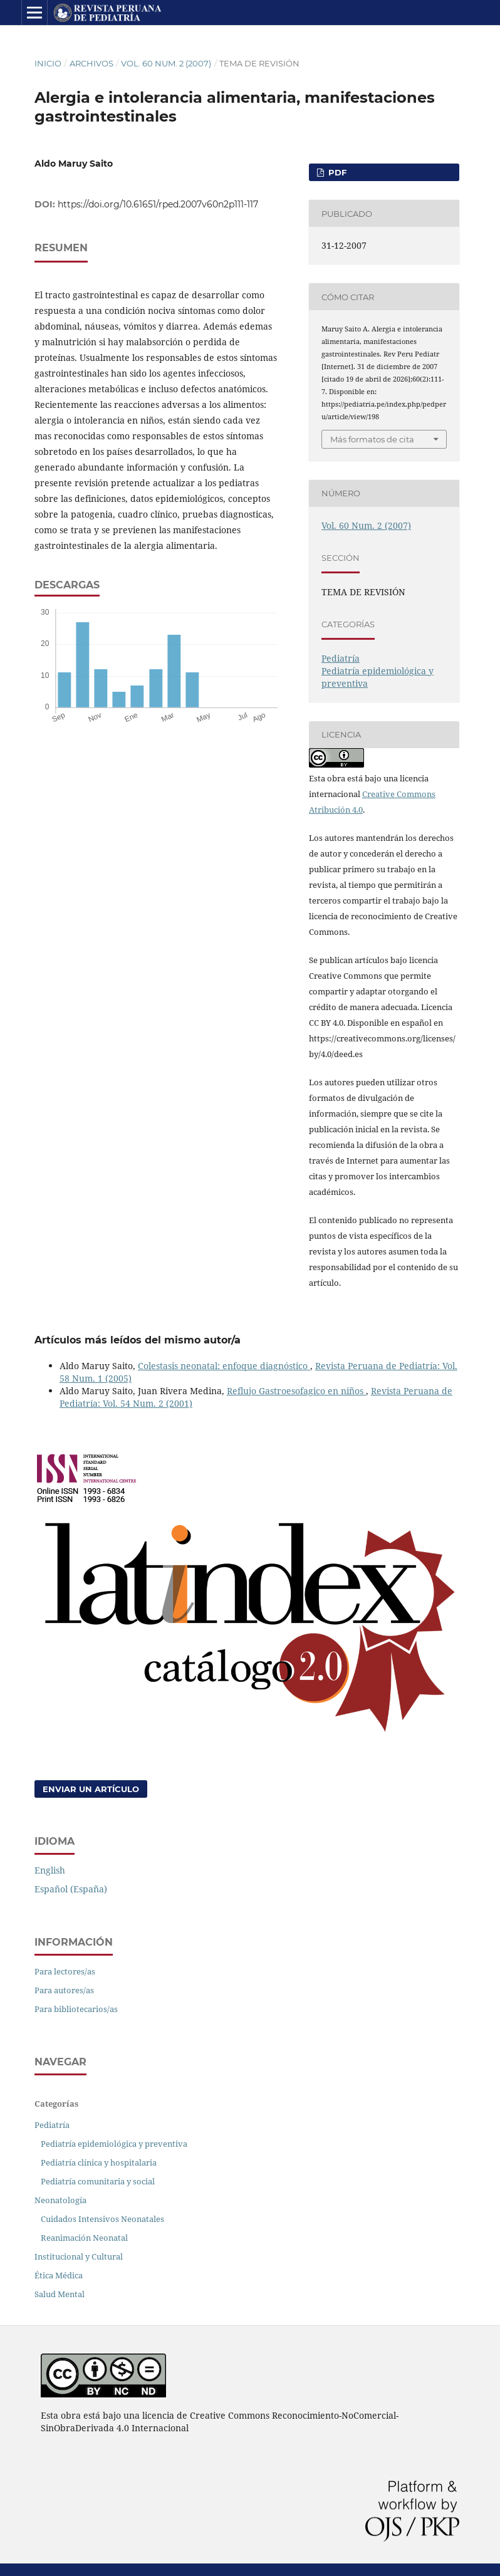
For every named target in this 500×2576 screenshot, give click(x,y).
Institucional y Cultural (78, 2256)
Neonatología (60, 2200)
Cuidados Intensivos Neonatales (102, 2218)
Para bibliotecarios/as (76, 2009)
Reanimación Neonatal (84, 2237)
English (49, 1870)
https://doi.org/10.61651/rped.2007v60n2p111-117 (158, 204)
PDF (336, 172)
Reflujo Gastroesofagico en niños (296, 1391)
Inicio (47, 63)
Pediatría (340, 658)
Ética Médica (58, 2275)
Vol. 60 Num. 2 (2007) (166, 63)
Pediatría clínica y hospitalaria (99, 2162)
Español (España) (70, 1889)
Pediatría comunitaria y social (98, 2181)
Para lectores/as (64, 1971)
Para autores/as (64, 1990)
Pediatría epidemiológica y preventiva (114, 2143)
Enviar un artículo (91, 1789)
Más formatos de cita (372, 439)
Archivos (91, 63)
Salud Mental (59, 2294)
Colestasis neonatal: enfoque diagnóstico (224, 1366)
